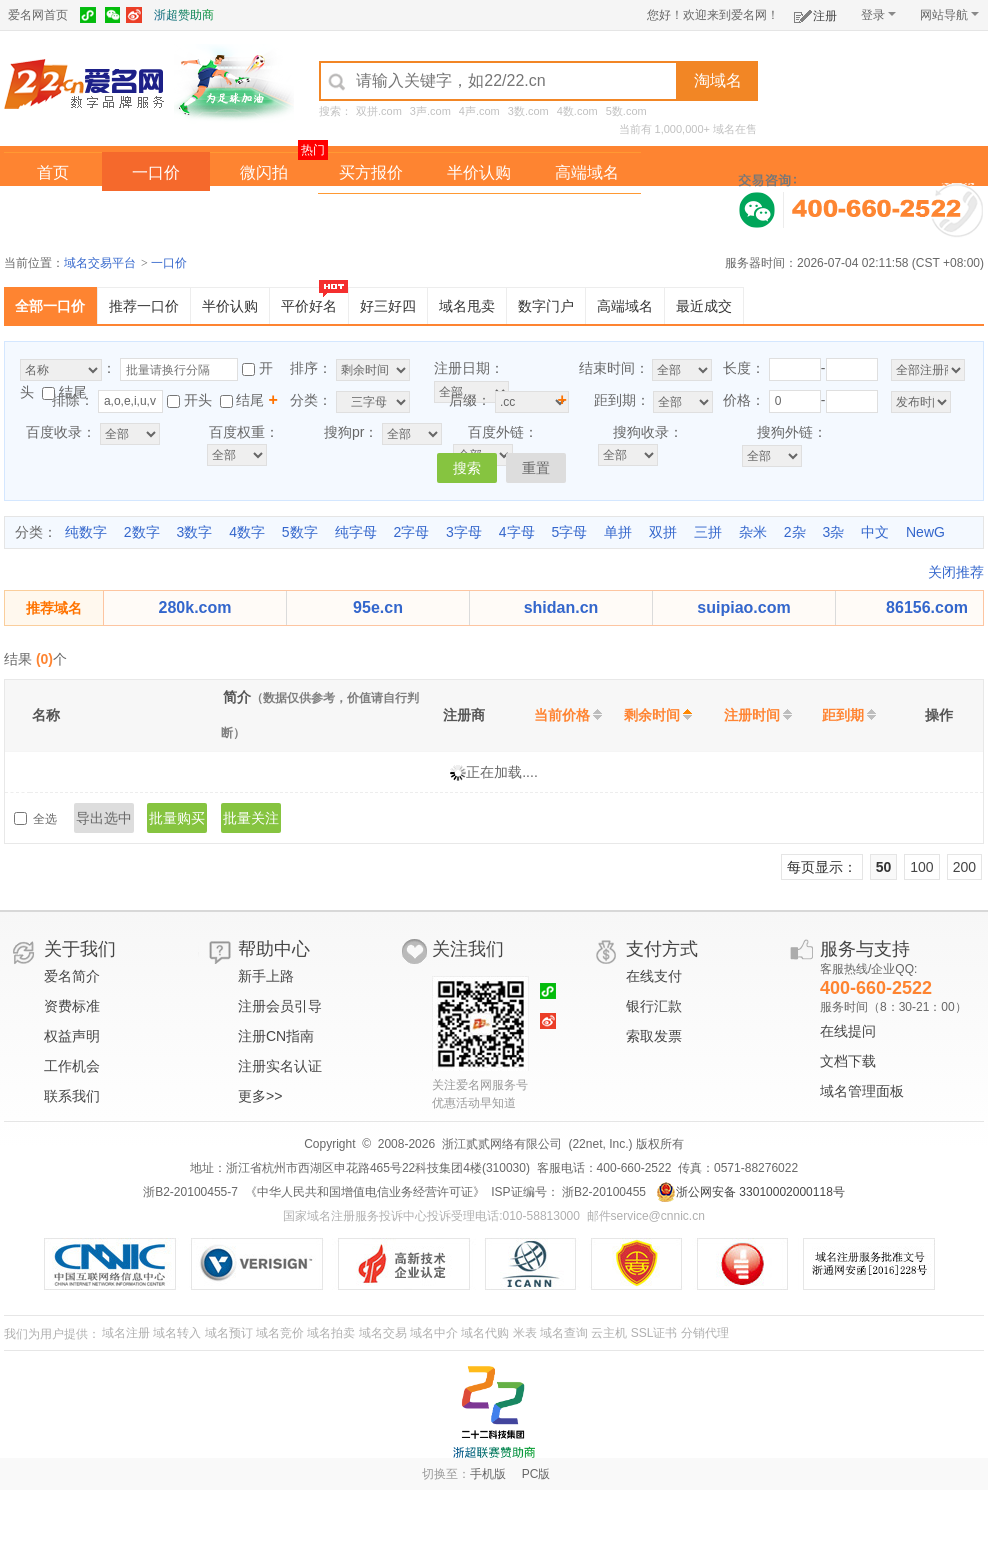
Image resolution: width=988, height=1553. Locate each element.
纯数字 (86, 532)
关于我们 (80, 949)
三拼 (708, 532)
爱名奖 (587, 213)
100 (921, 867)
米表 (525, 1333)
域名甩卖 (467, 306)
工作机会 (72, 1066)
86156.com (927, 607)
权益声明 (72, 1036)
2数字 (142, 532)
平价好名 (309, 306)
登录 (878, 15)
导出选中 (104, 818)
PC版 (536, 1474)
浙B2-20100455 (602, 1192)
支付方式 (662, 949)
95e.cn (378, 607)
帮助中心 (274, 949)
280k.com (195, 607)
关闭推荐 (956, 572)
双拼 (663, 532)
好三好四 (388, 306)
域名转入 (177, 1333)
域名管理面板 (862, 1091)
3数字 (194, 532)
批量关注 (251, 818)
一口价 (156, 172)
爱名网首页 (38, 15)
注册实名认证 (280, 1066)
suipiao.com (743, 607)
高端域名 (587, 172)
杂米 (753, 532)
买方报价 (371, 172)
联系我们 (72, 1096)
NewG (925, 532)
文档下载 (848, 1061)
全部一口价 (50, 306)
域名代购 (485, 1333)
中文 (875, 532)
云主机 (609, 1333)
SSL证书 (654, 1333)
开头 (198, 400)
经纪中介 (371, 213)
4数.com (577, 111)
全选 (45, 819)
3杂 (833, 532)
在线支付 (654, 976)
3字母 (464, 532)
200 (964, 867)
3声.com (430, 111)
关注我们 (468, 949)
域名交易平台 (100, 263)
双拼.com (379, 111)
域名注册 (126, 1333)
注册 (815, 12)
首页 (53, 172)
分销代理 (705, 1333)
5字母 (569, 532)
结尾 (73, 392)
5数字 (300, 532)
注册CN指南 (276, 1036)
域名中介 (434, 1333)
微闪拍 (264, 172)
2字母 (411, 532)
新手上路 (266, 976)
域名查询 (564, 1333)
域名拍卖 (479, 213)
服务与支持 (865, 949)
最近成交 (704, 306)
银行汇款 (654, 1006)
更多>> (260, 1096)
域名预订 (229, 1333)
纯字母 (356, 532)
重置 (536, 468)
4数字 (247, 532)
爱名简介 (72, 976)
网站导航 (949, 15)
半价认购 (479, 172)
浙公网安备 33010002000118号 (750, 1192)
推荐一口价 (144, 306)
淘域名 (718, 80)
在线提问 (848, 1031)
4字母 (517, 532)
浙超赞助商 (184, 15)
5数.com (626, 111)
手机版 (488, 1474)
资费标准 (72, 1006)
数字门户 (546, 306)
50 (884, 867)
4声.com (479, 111)
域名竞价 (280, 1333)
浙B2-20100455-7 (190, 1192)
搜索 (467, 468)
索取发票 (654, 1036)
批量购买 (177, 818)
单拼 (618, 532)
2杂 (795, 532)
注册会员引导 (280, 1006)
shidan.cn (561, 607)
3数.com (528, 111)
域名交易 (383, 1333)
